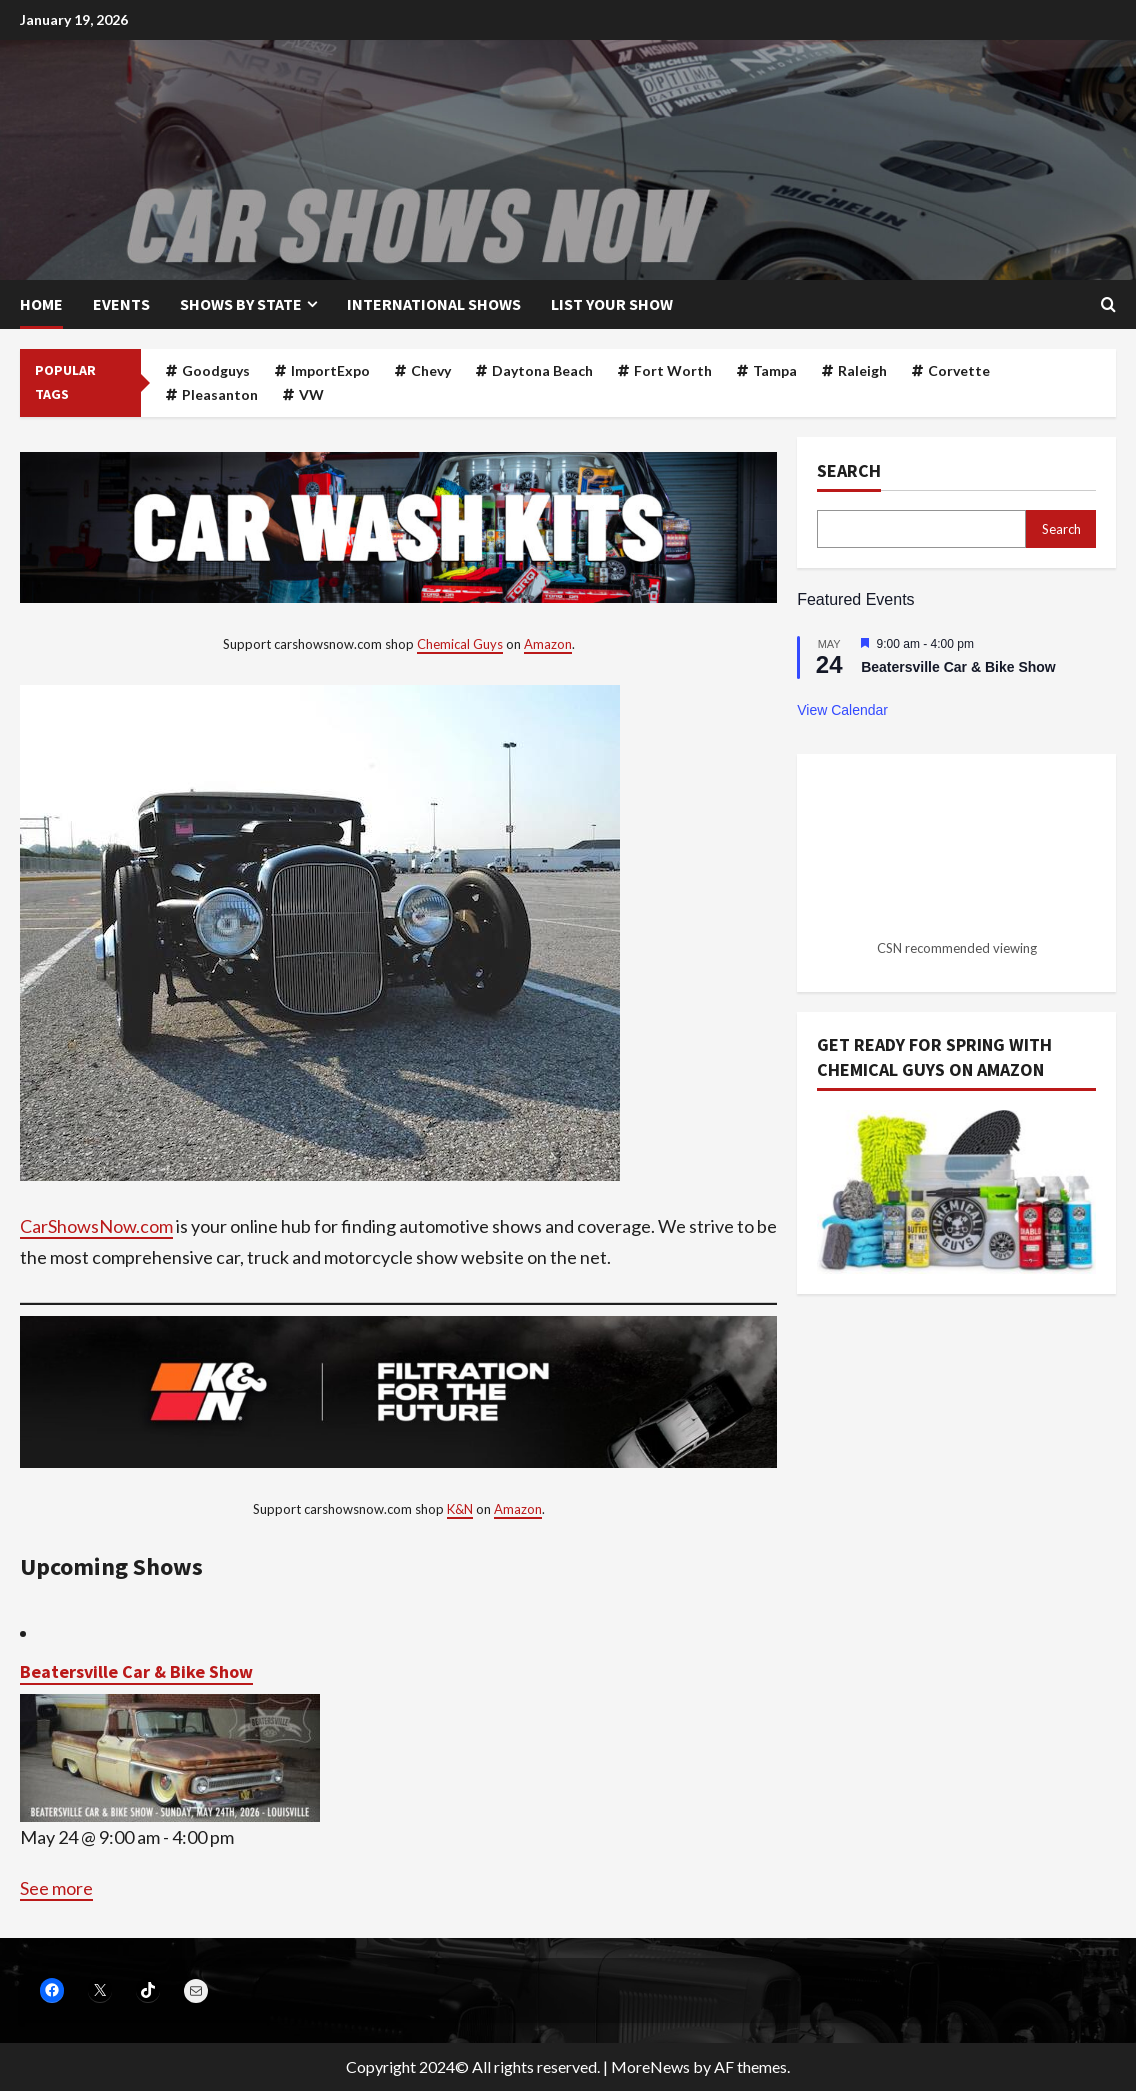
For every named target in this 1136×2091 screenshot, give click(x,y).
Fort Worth (673, 370)
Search (849, 470)
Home (41, 304)
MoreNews (650, 2066)
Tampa (775, 370)
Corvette (959, 370)
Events (121, 304)
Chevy (431, 370)
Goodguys (216, 370)
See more (56, 1888)
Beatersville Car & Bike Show (136, 1671)
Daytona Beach (542, 370)
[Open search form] (1108, 304)
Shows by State (241, 304)
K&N (460, 1509)
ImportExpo (330, 370)
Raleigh (862, 370)
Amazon (548, 644)
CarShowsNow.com (96, 1226)
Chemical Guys (460, 644)
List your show (612, 304)
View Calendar (842, 710)
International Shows (434, 304)
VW (311, 394)
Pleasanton (220, 394)
